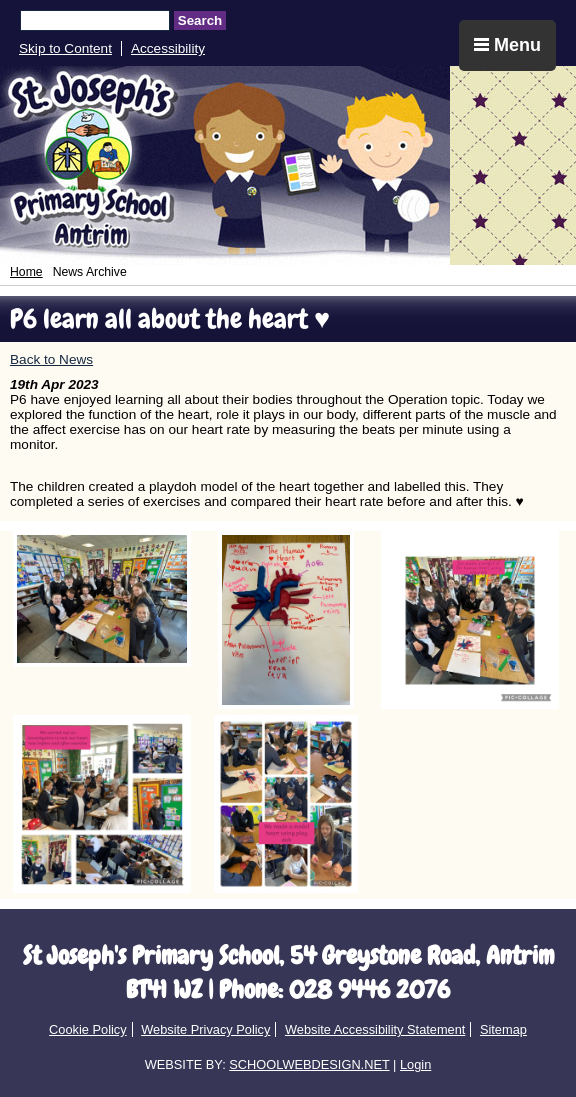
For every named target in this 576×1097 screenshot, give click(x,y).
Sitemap (503, 1029)
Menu (507, 45)
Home (26, 272)
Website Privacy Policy (205, 1029)
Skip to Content (65, 48)
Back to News (51, 359)
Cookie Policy (88, 1029)
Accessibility (168, 48)
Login (415, 1064)
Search (200, 20)
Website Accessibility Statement (375, 1029)
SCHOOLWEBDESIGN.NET (309, 1064)
